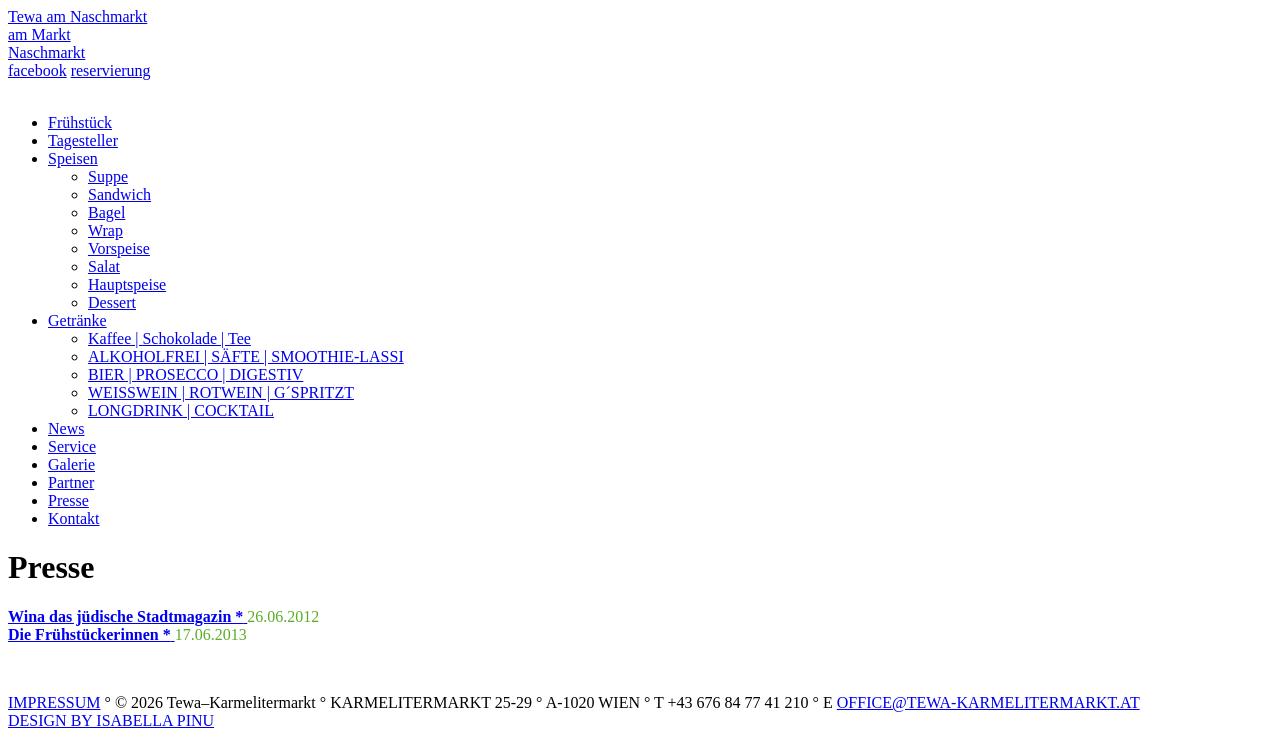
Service (72, 446)
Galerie (71, 464)
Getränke (77, 320)
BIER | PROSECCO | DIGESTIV (195, 374)
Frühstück (80, 122)
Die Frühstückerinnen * (91, 634)
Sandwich (119, 194)
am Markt (39, 34)
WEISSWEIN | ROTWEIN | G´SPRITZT (221, 392)
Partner (71, 482)
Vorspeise (119, 248)
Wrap (105, 230)
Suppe (108, 176)
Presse (68, 500)
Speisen (73, 158)
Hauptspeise (127, 284)
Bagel (106, 212)
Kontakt (74, 518)
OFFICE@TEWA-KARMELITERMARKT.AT (988, 702)
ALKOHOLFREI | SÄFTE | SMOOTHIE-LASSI (246, 356)
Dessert (112, 302)
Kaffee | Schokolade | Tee (169, 338)
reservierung (111, 70)
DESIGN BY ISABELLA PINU (111, 720)
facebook (37, 70)
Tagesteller (83, 140)
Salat (104, 266)
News (66, 428)
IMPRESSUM (54, 702)
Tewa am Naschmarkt (77, 16)
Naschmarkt (46, 52)
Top (1232, 698)
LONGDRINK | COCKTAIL (181, 410)
